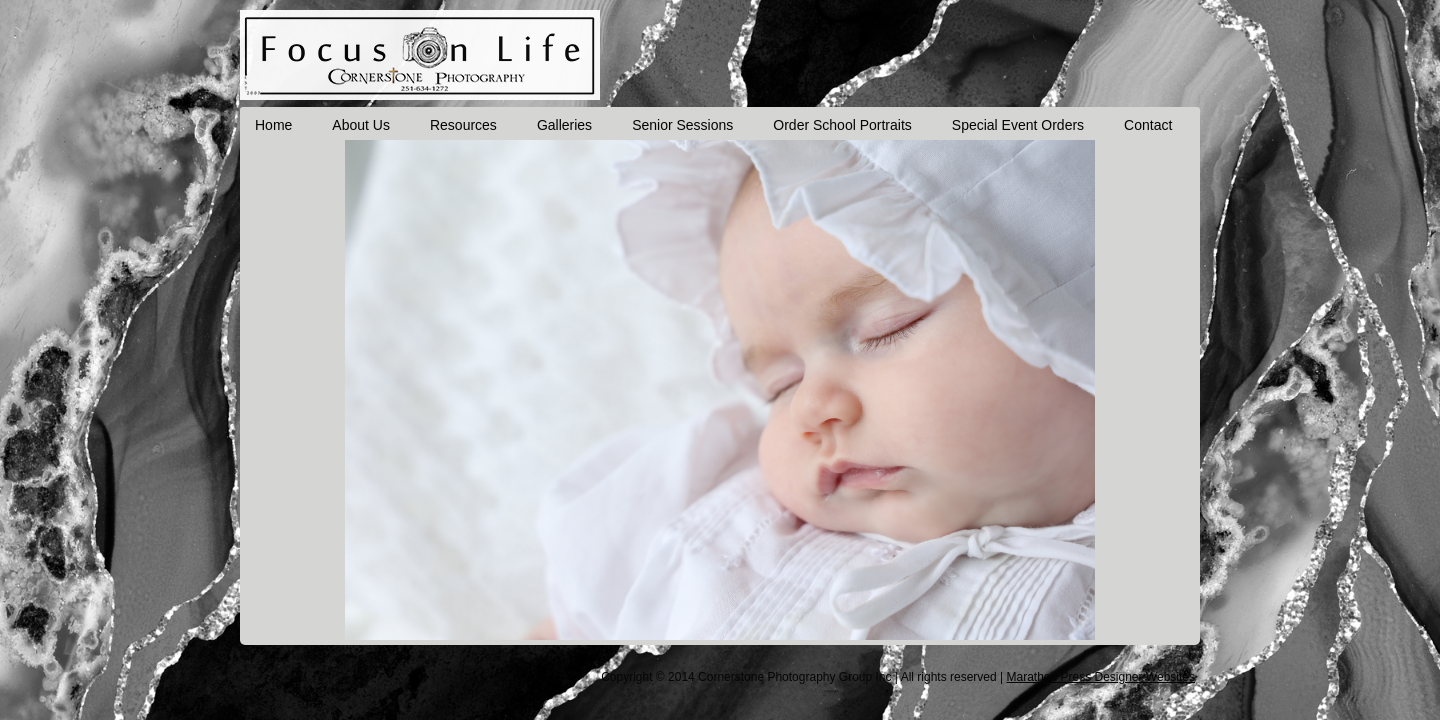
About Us (361, 125)
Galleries (564, 125)
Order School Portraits (842, 125)
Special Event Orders (1018, 125)
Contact (1148, 125)
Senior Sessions (682, 125)
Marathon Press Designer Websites (1100, 677)
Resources (463, 125)
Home (273, 125)
